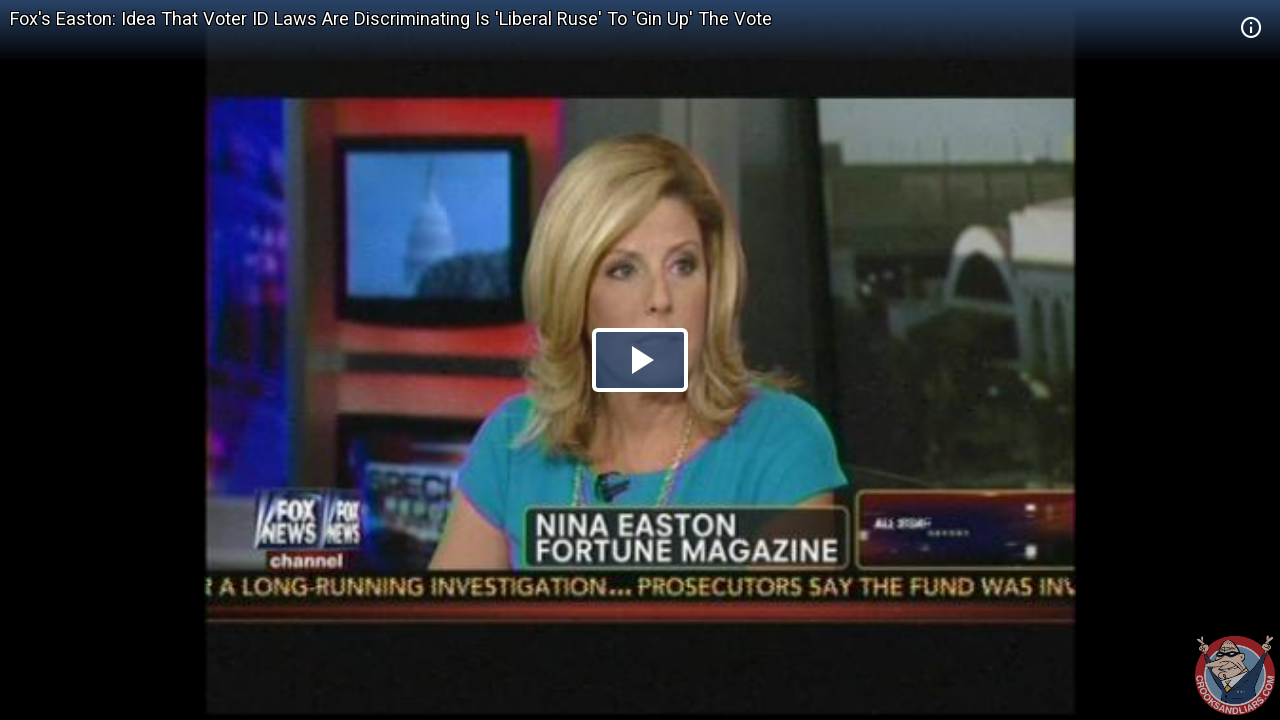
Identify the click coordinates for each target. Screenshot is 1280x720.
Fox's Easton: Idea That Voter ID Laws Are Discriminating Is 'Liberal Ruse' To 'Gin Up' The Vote (391, 18)
